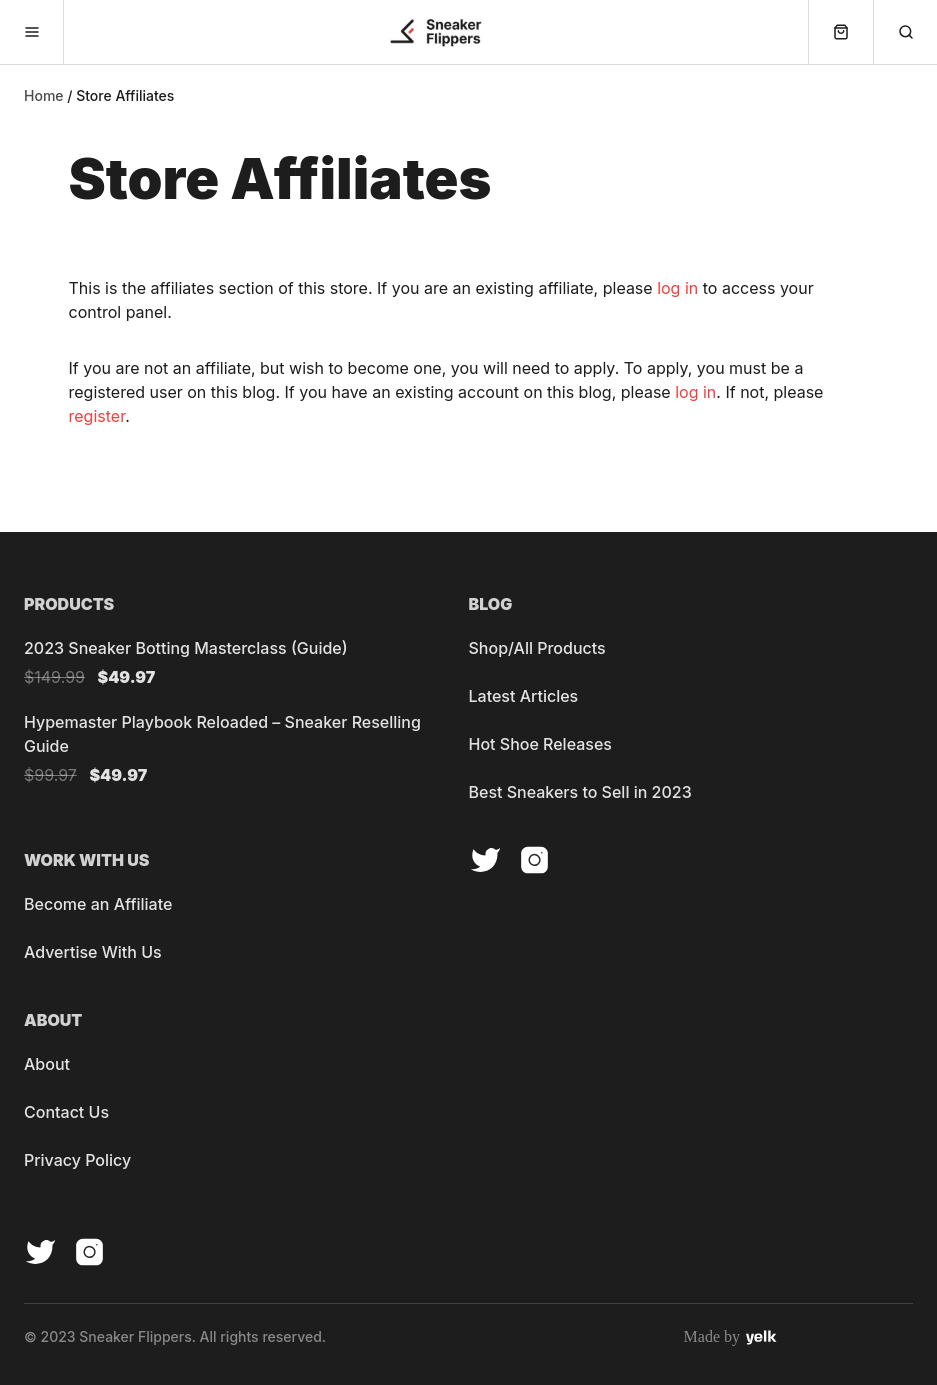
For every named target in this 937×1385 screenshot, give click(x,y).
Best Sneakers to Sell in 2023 (580, 792)
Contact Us (66, 1112)
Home (44, 96)
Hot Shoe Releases (540, 744)
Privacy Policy (77, 1160)
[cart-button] (840, 32)
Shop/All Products (537, 648)
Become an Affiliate (98, 904)
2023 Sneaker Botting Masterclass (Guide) (186, 648)
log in (677, 288)
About (47, 1064)
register (97, 416)
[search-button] (905, 32)
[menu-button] (32, 32)
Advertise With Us (93, 952)
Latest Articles (524, 696)
